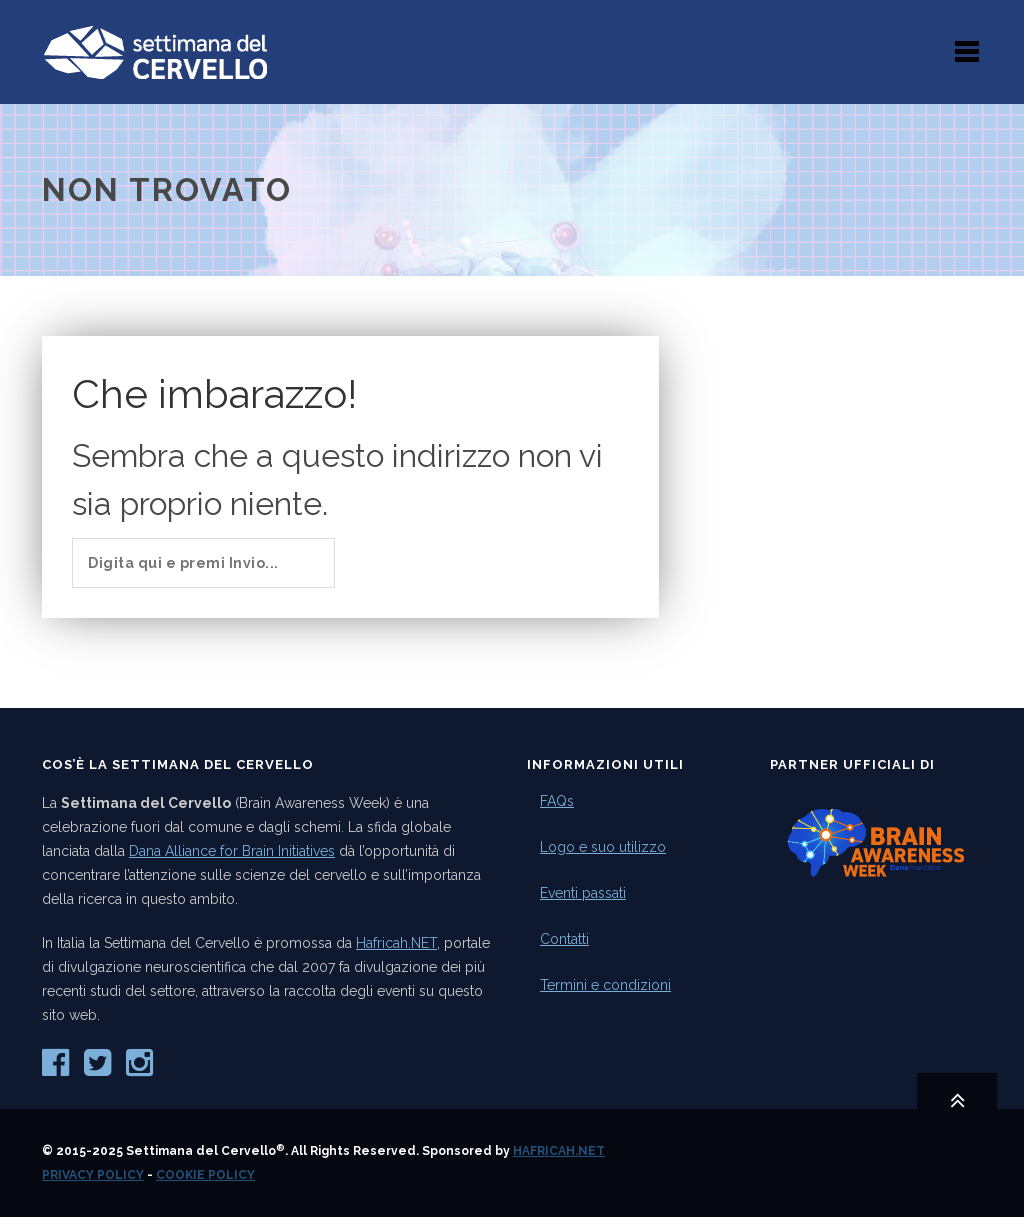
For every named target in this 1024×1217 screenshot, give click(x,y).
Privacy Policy (93, 1175)
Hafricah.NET (396, 943)
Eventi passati (583, 893)
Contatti (564, 939)
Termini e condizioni (605, 985)
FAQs (557, 801)
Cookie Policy (205, 1175)
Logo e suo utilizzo (603, 847)
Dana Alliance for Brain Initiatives (232, 851)
